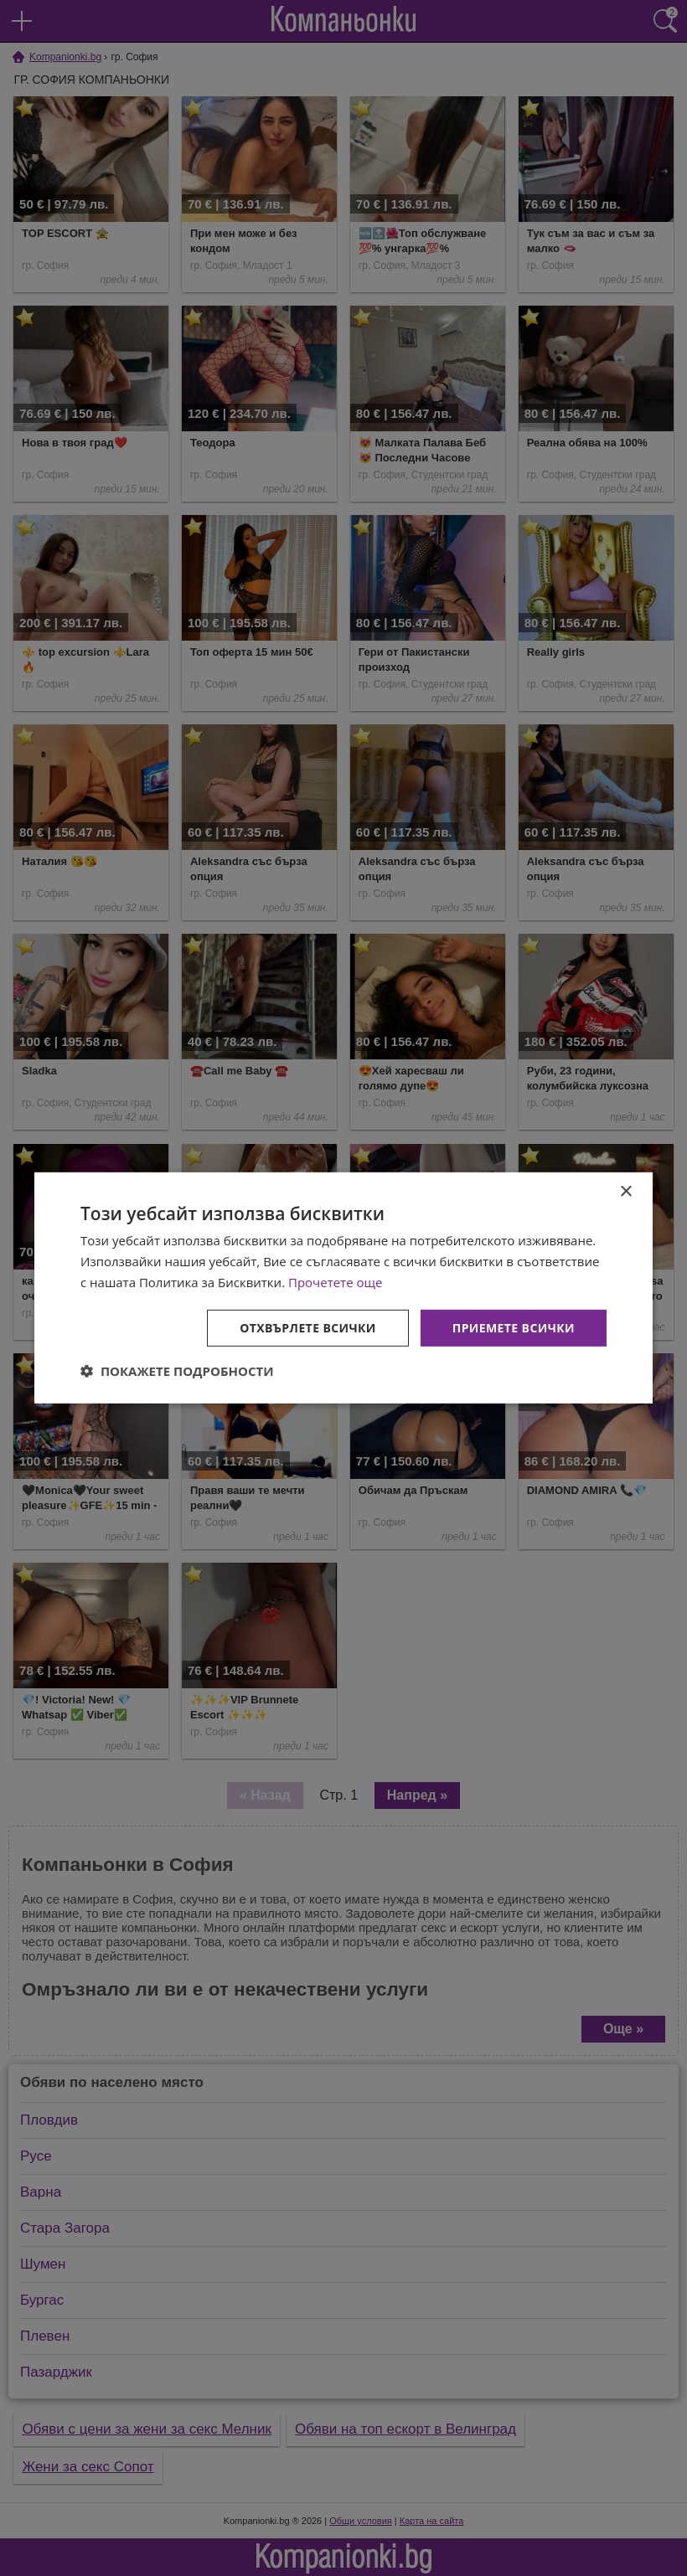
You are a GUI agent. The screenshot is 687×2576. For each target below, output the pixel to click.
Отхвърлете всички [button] (308, 1327)
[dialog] (343, 1288)
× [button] (625, 1192)
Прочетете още (335, 1282)
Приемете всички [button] (513, 1327)
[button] (177, 1370)
